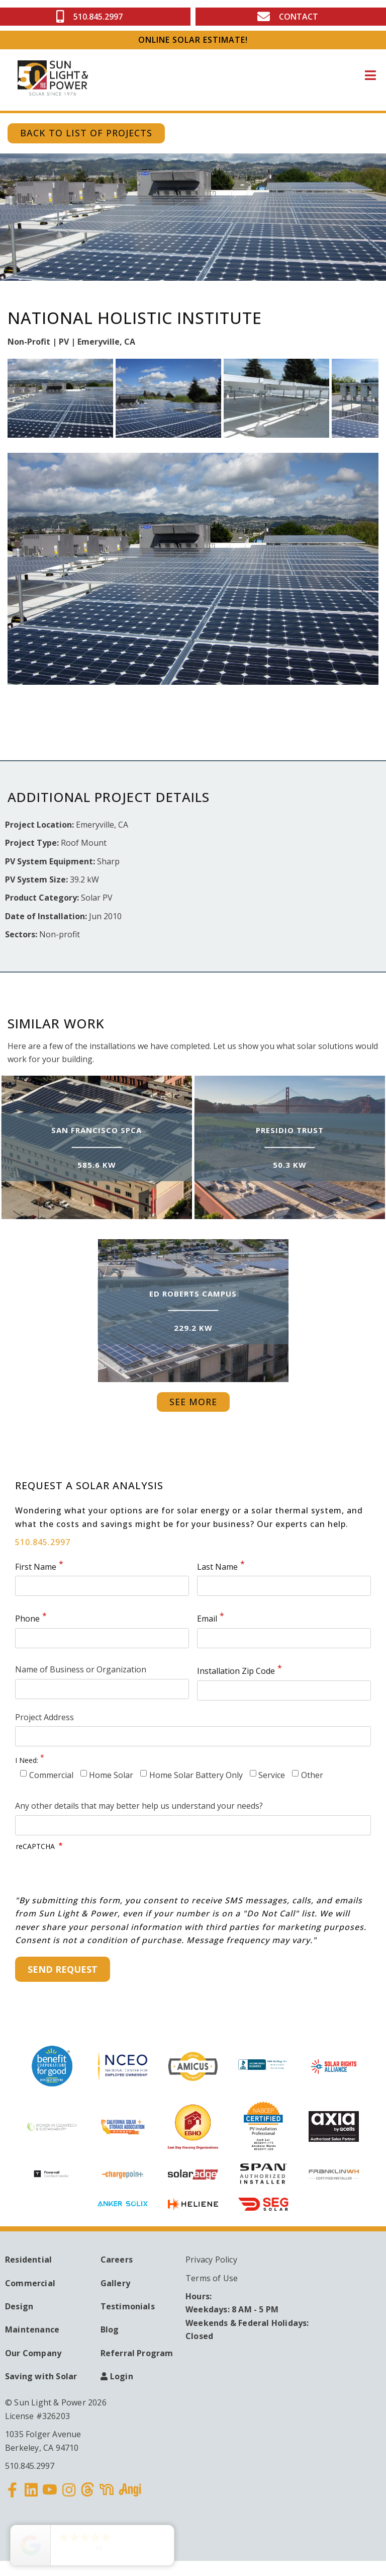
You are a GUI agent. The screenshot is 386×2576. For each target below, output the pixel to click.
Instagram (68, 2496)
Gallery (115, 2283)
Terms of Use (211, 2278)
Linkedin (31, 2496)
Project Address (44, 1717)
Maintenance (32, 2329)
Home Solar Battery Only (196, 1775)
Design (19, 2306)
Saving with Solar (41, 2376)
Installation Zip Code (236, 1670)
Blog (110, 2329)
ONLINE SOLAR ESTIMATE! (193, 39)
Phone (27, 1619)
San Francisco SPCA (96, 1130)
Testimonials (128, 2306)
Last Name (217, 1566)
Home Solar (111, 1775)
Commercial (51, 1775)
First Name (35, 1566)
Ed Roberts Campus (193, 1293)
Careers (117, 2259)
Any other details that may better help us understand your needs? (139, 1805)
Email (207, 1619)
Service (271, 1775)
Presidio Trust (290, 1130)
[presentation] (92, 1874)
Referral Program (137, 2353)
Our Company (33, 2353)
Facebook (12, 2496)
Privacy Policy (211, 2259)
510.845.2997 (42, 1542)
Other (312, 1775)
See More (193, 1402)
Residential (28, 2259)
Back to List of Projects (86, 133)
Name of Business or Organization (80, 1669)
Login (121, 2376)
